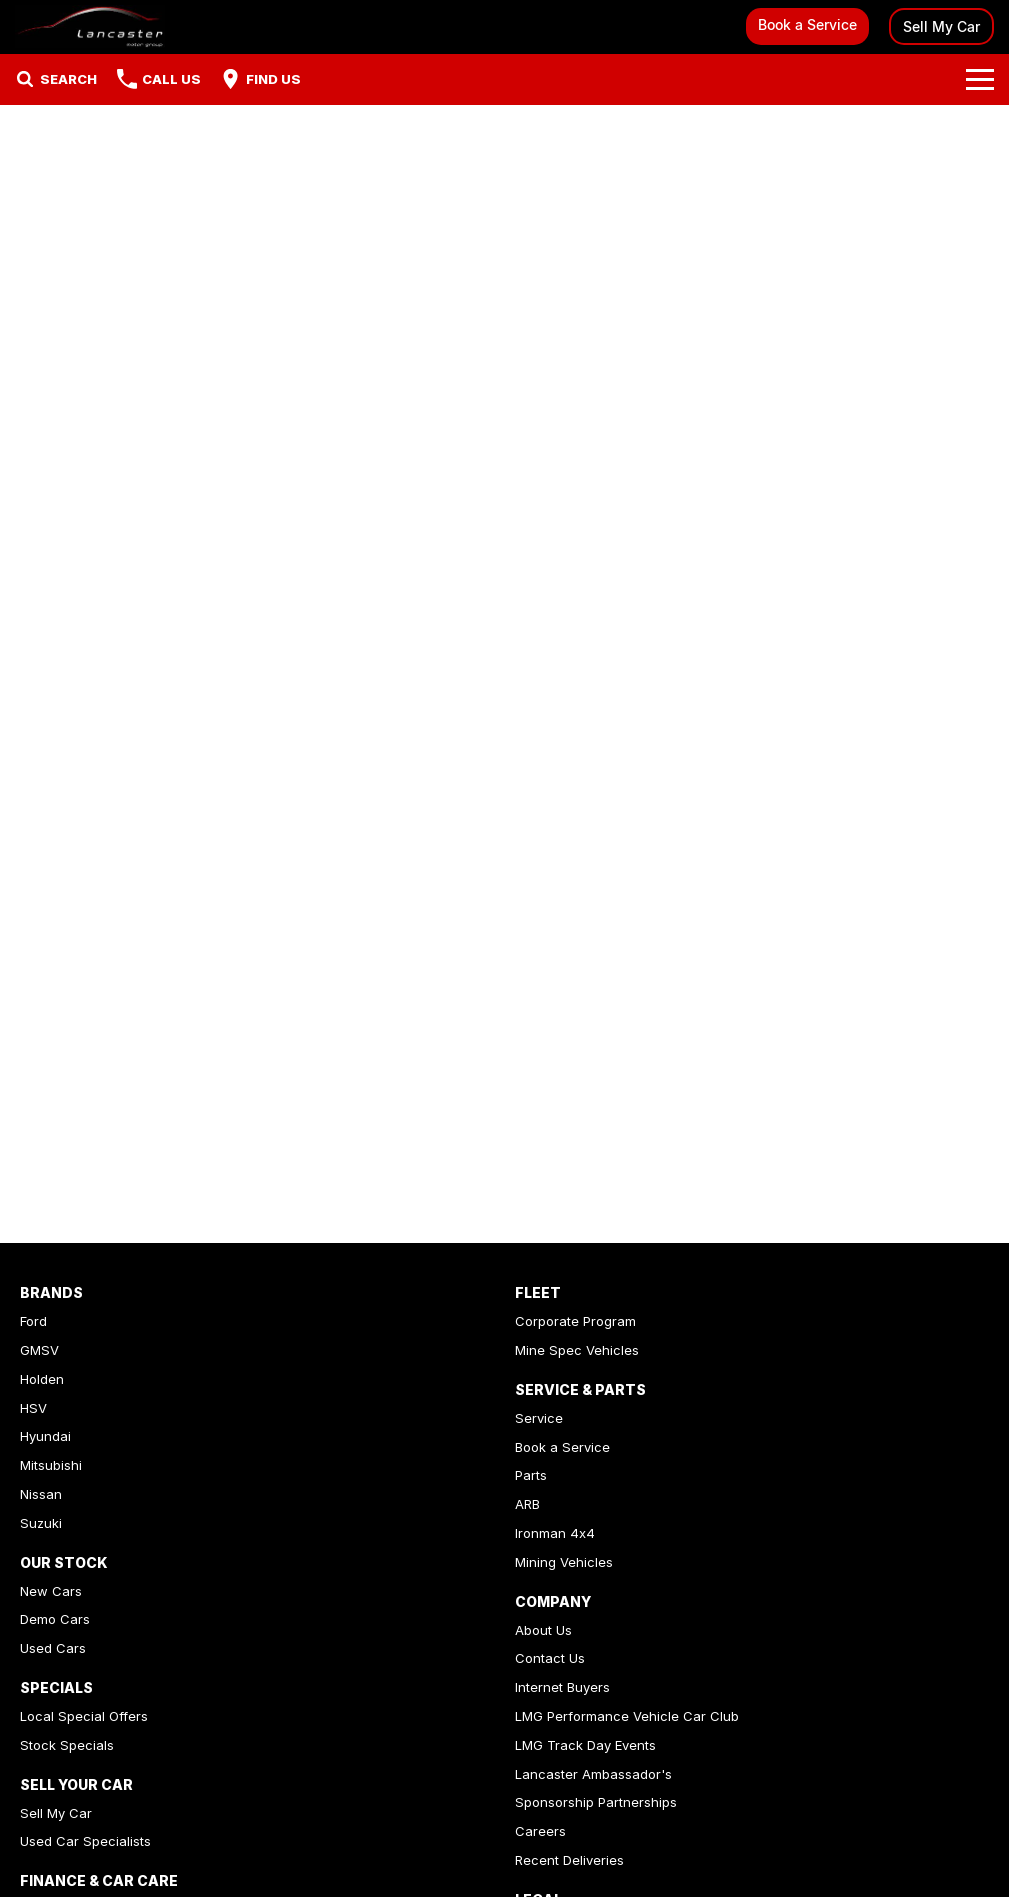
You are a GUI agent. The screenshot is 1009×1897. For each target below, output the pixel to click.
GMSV (39, 1350)
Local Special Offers (84, 1716)
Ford (33, 1321)
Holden (42, 1379)
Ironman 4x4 (555, 1533)
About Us (543, 1630)
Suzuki (41, 1523)
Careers (540, 1831)
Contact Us (550, 1658)
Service (539, 1418)
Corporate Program (575, 1321)
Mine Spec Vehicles (577, 1350)
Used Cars (53, 1648)
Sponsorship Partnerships (596, 1802)
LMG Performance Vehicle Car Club (627, 1716)
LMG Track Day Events (585, 1745)
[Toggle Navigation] (980, 79)
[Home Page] (90, 26)
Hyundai (45, 1436)
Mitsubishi (51, 1465)
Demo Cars (55, 1619)
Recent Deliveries (569, 1860)
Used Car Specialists (85, 1841)
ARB (527, 1504)
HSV (33, 1408)
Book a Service (807, 24)
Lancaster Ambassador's (593, 1774)
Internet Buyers (562, 1687)
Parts (531, 1475)
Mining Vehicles (564, 1562)
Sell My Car (941, 26)
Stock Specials (67, 1745)
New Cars (51, 1591)
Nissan (41, 1494)
